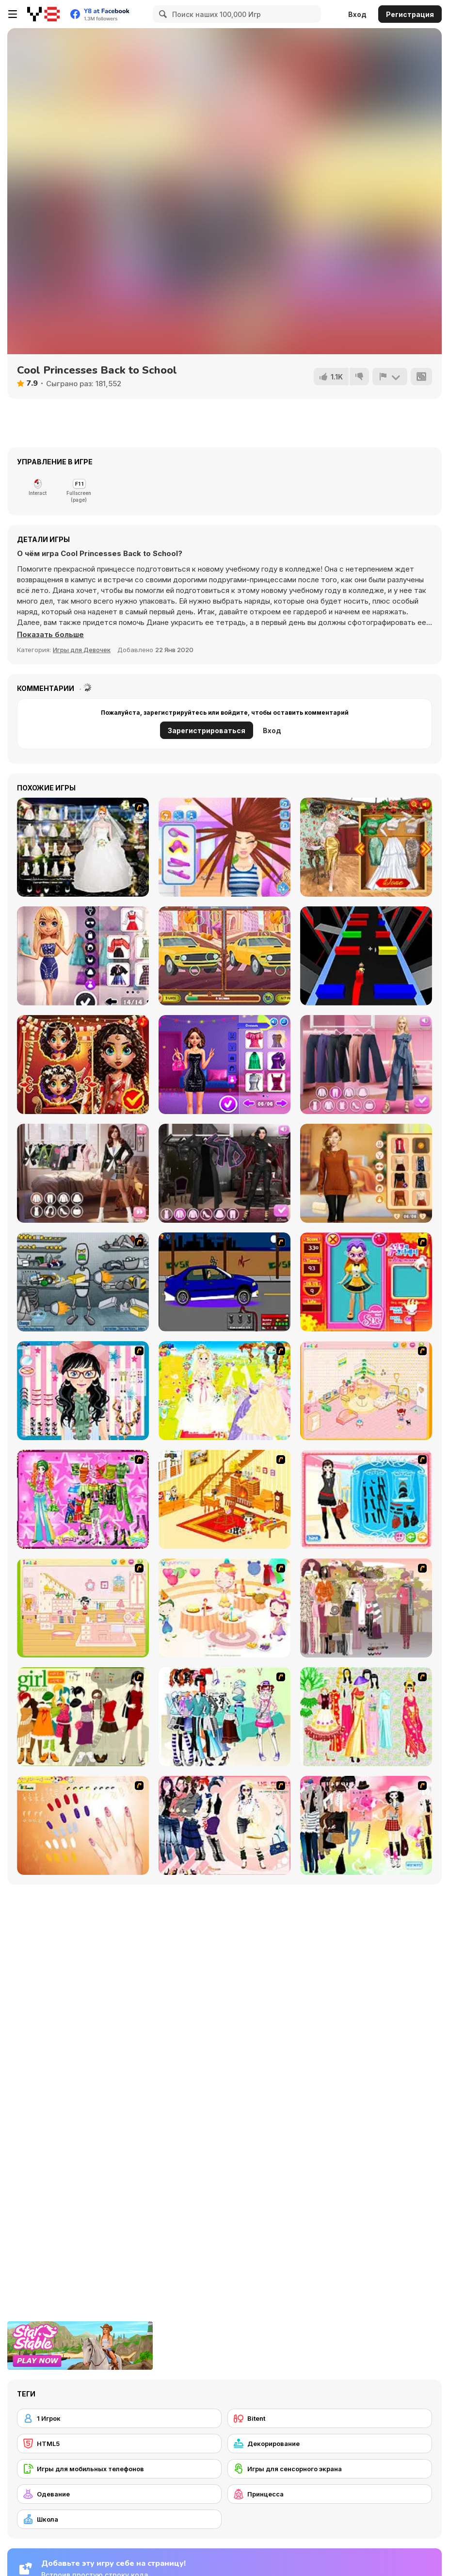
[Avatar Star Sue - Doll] (366, 1281)
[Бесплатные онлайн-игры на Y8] (43, 14)
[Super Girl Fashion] (83, 1716)
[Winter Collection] (224, 1716)
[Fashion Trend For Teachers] (366, 1608)
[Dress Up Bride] (224, 1390)
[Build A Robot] (83, 1281)
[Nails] (83, 1825)
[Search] (161, 14)
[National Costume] (366, 1716)
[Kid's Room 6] (83, 1608)
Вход (357, 14)
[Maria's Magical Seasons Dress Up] (366, 1064)
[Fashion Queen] (366, 1499)
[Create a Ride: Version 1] (224, 1281)
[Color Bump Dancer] (366, 955)
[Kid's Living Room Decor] (224, 1499)
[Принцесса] (329, 2494)
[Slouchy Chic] (366, 1825)
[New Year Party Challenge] (366, 847)
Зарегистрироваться (206, 730)
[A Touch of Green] (83, 1499)
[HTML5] (119, 2443)
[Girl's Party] (224, 1608)
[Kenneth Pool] (83, 847)
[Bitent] (329, 2418)
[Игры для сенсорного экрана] (329, 2468)
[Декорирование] (329, 2443)
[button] (50, 634)
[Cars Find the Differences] (224, 955)
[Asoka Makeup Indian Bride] (83, 1064)
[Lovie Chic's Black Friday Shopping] (83, 955)
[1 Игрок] (119, 2418)
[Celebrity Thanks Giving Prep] (366, 1173)
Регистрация (410, 14)
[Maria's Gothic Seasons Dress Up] (224, 1173)
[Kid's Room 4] (366, 1390)
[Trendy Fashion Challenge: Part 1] (83, 1173)
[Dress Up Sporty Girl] (224, 1825)
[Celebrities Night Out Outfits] (224, 1064)
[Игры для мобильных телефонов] (119, 2468)
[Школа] (119, 2519)
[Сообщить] (389, 376)
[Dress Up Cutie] (83, 1390)
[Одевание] (119, 2494)
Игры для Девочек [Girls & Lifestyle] (82, 650)
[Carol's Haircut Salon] (224, 847)
